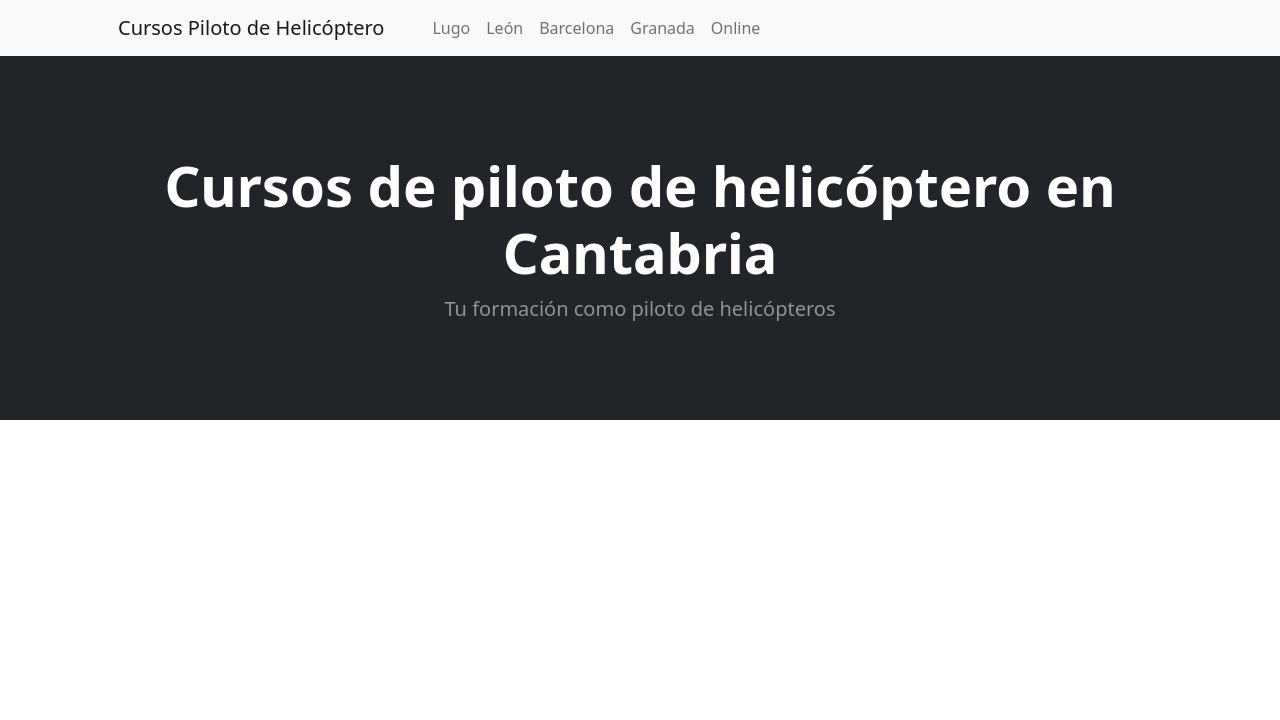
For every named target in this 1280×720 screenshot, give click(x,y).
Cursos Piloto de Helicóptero (251, 27)
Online (736, 28)
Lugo (451, 28)
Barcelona (576, 28)
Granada (662, 28)
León (504, 28)
